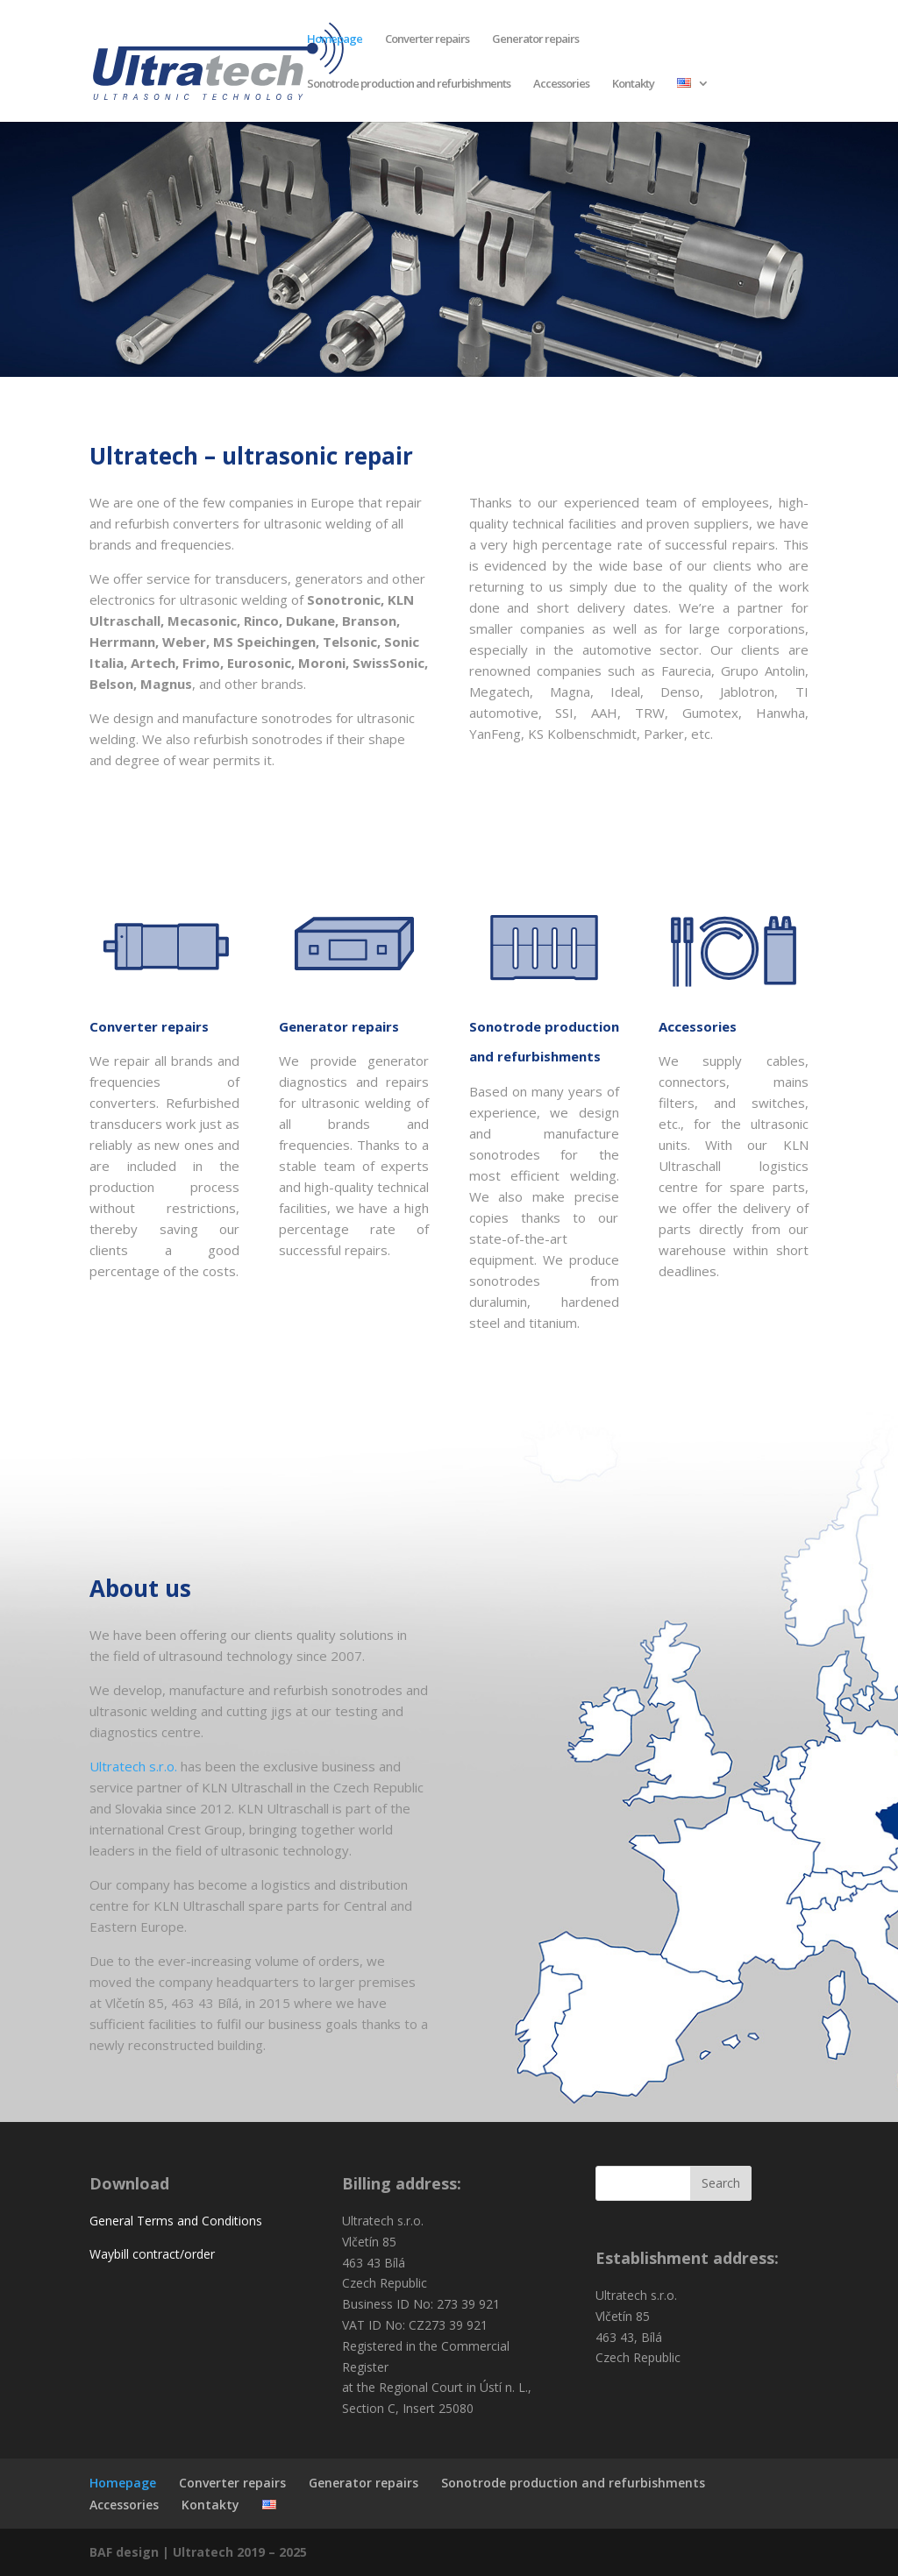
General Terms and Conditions (175, 2220)
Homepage (334, 39)
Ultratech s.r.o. (133, 1766)
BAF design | (131, 2552)
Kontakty (633, 84)
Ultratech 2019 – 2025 (240, 2552)
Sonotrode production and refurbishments (408, 84)
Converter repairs (427, 39)
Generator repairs (535, 39)
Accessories (561, 84)
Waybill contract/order (152, 2254)
